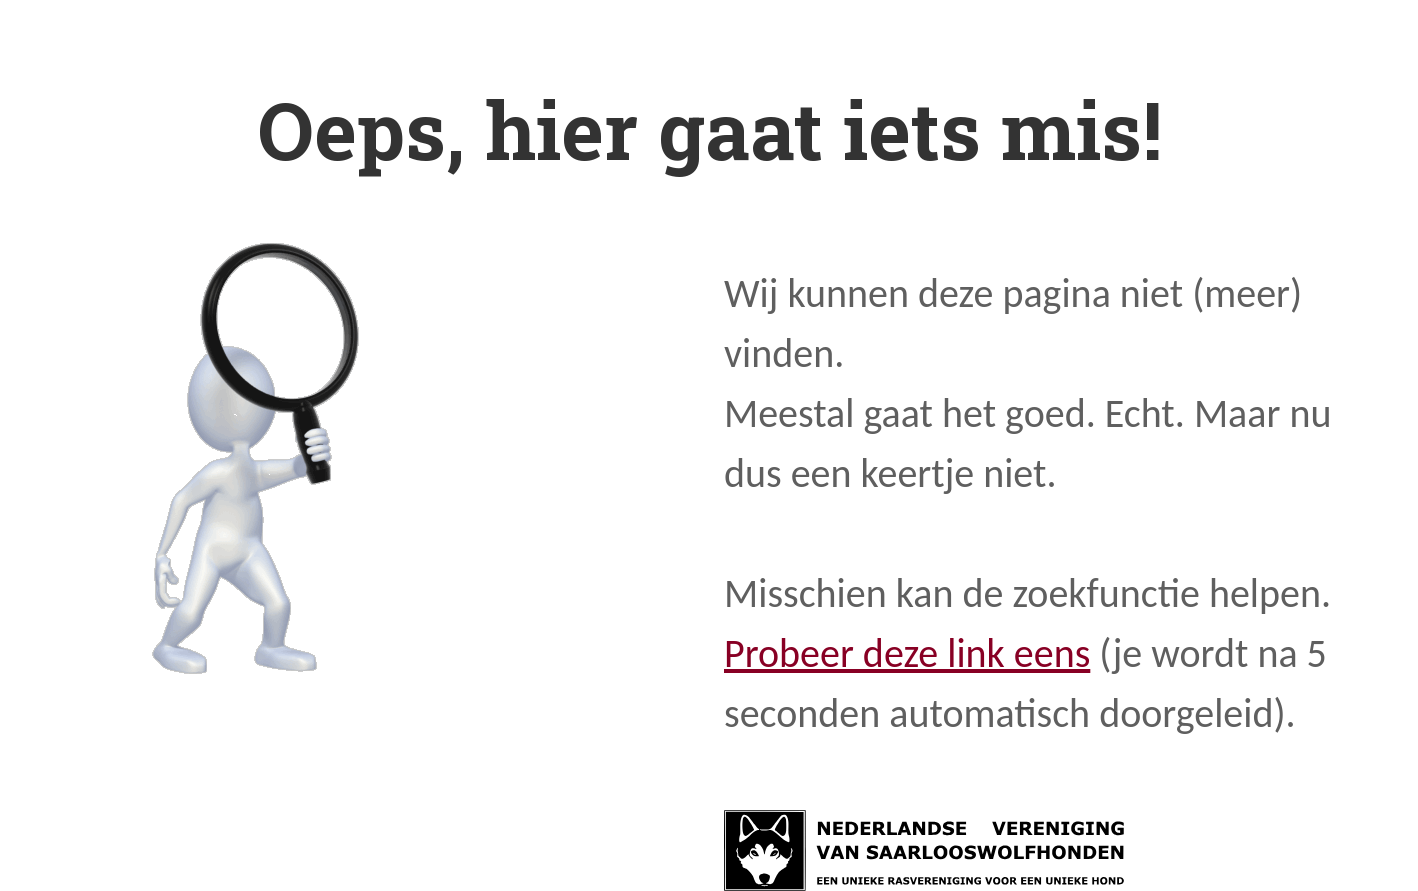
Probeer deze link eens (907, 653)
